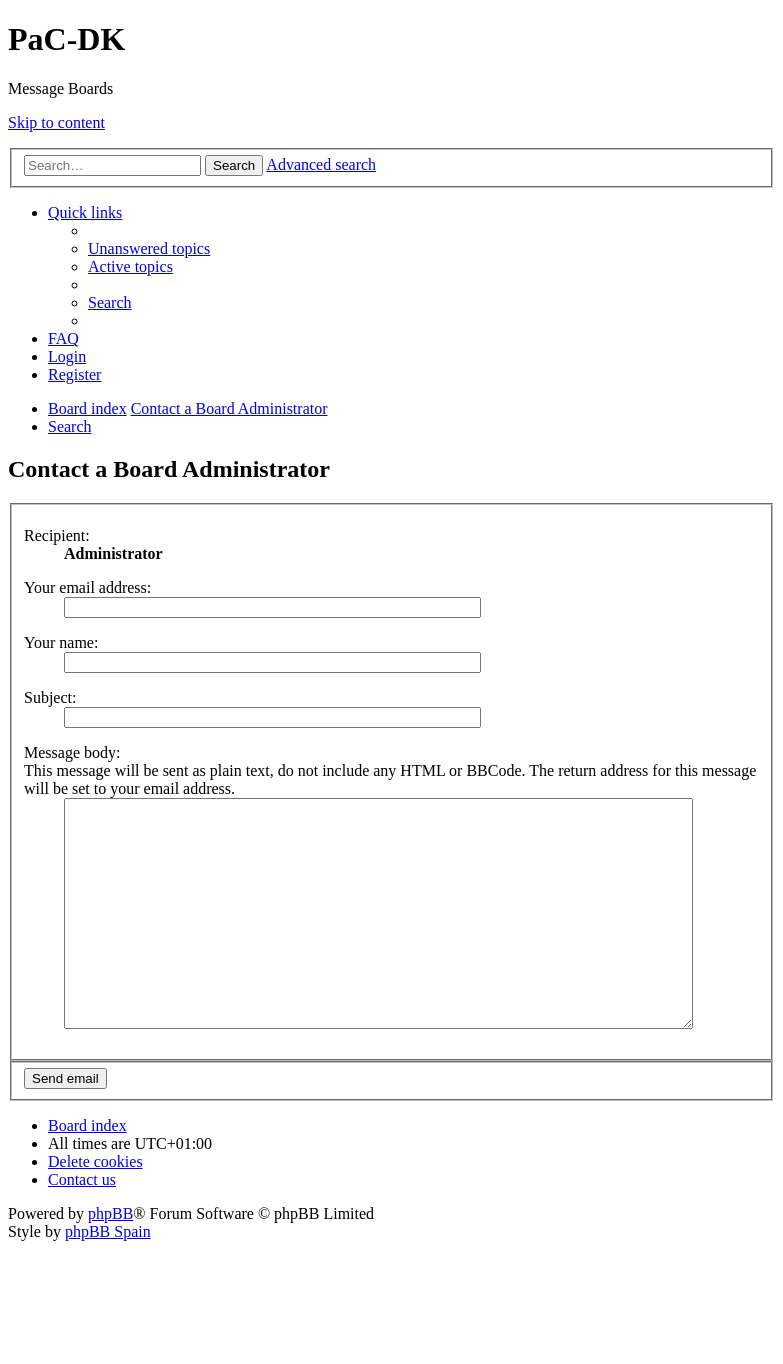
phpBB (110, 1258)
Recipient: (57, 535)
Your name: (61, 642)
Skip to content (56, 122)
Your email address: (87, 587)
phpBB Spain (108, 1276)
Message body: (72, 752)
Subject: (50, 697)
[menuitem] (149, 248)
